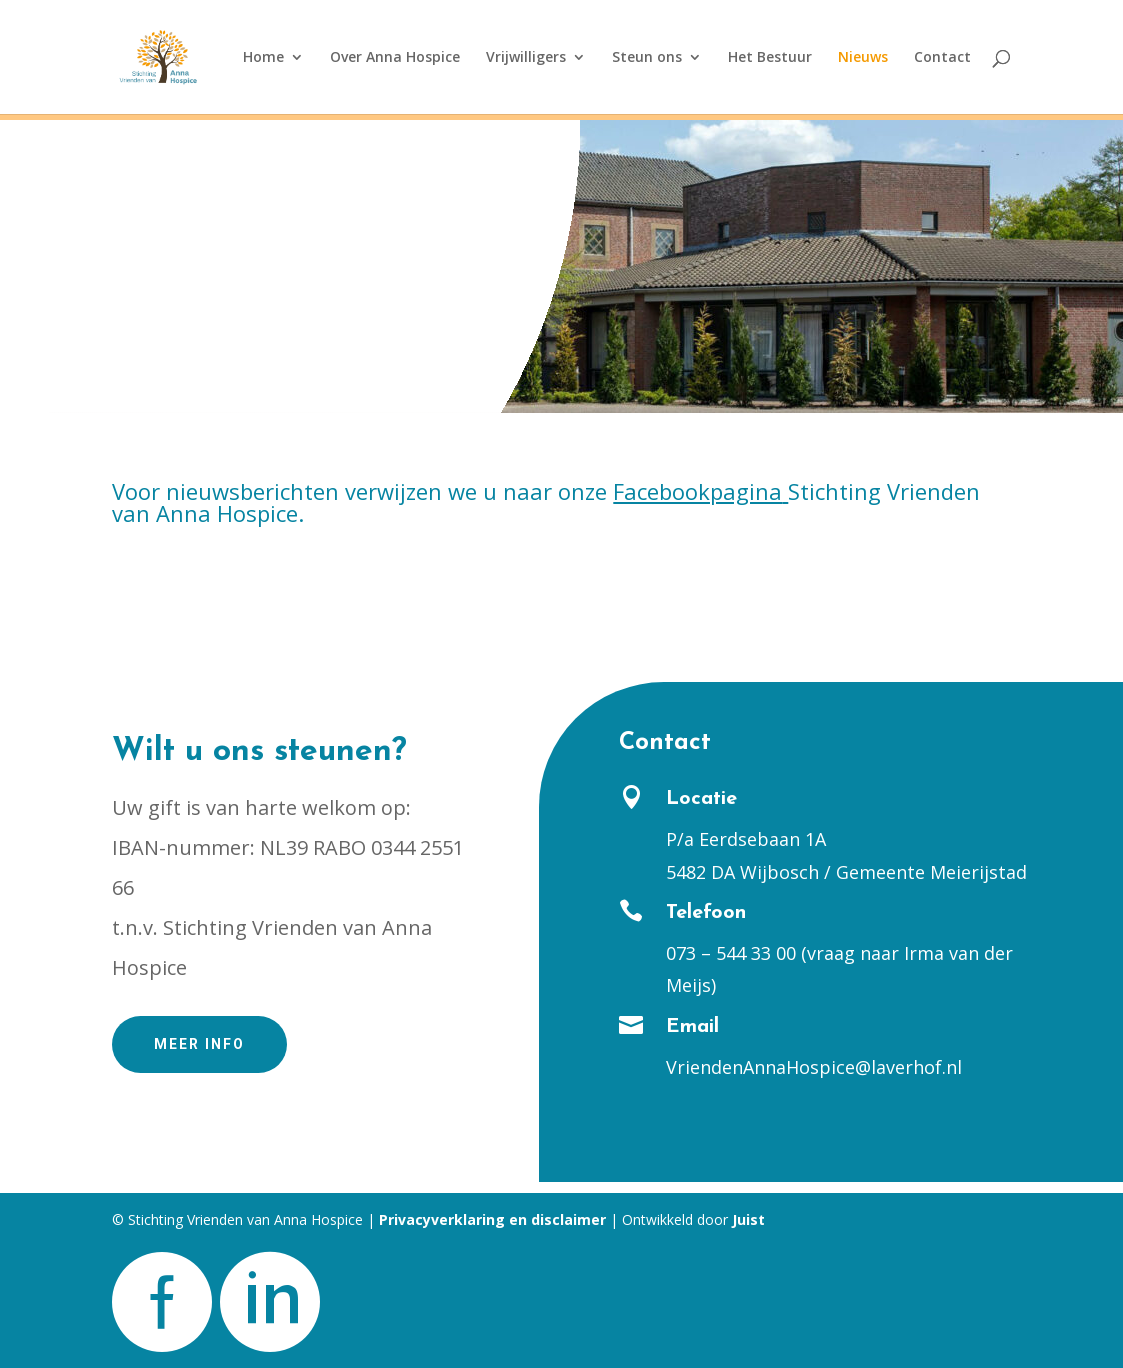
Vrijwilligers (526, 58)
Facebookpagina (697, 491)
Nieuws (863, 58)
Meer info (199, 1044)
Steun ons (647, 58)
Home (263, 58)
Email (692, 1027)
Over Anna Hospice (395, 58)
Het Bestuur (770, 58)
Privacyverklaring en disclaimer (492, 1219)
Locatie (701, 799)
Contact (942, 58)
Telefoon (706, 913)
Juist (748, 1219)
